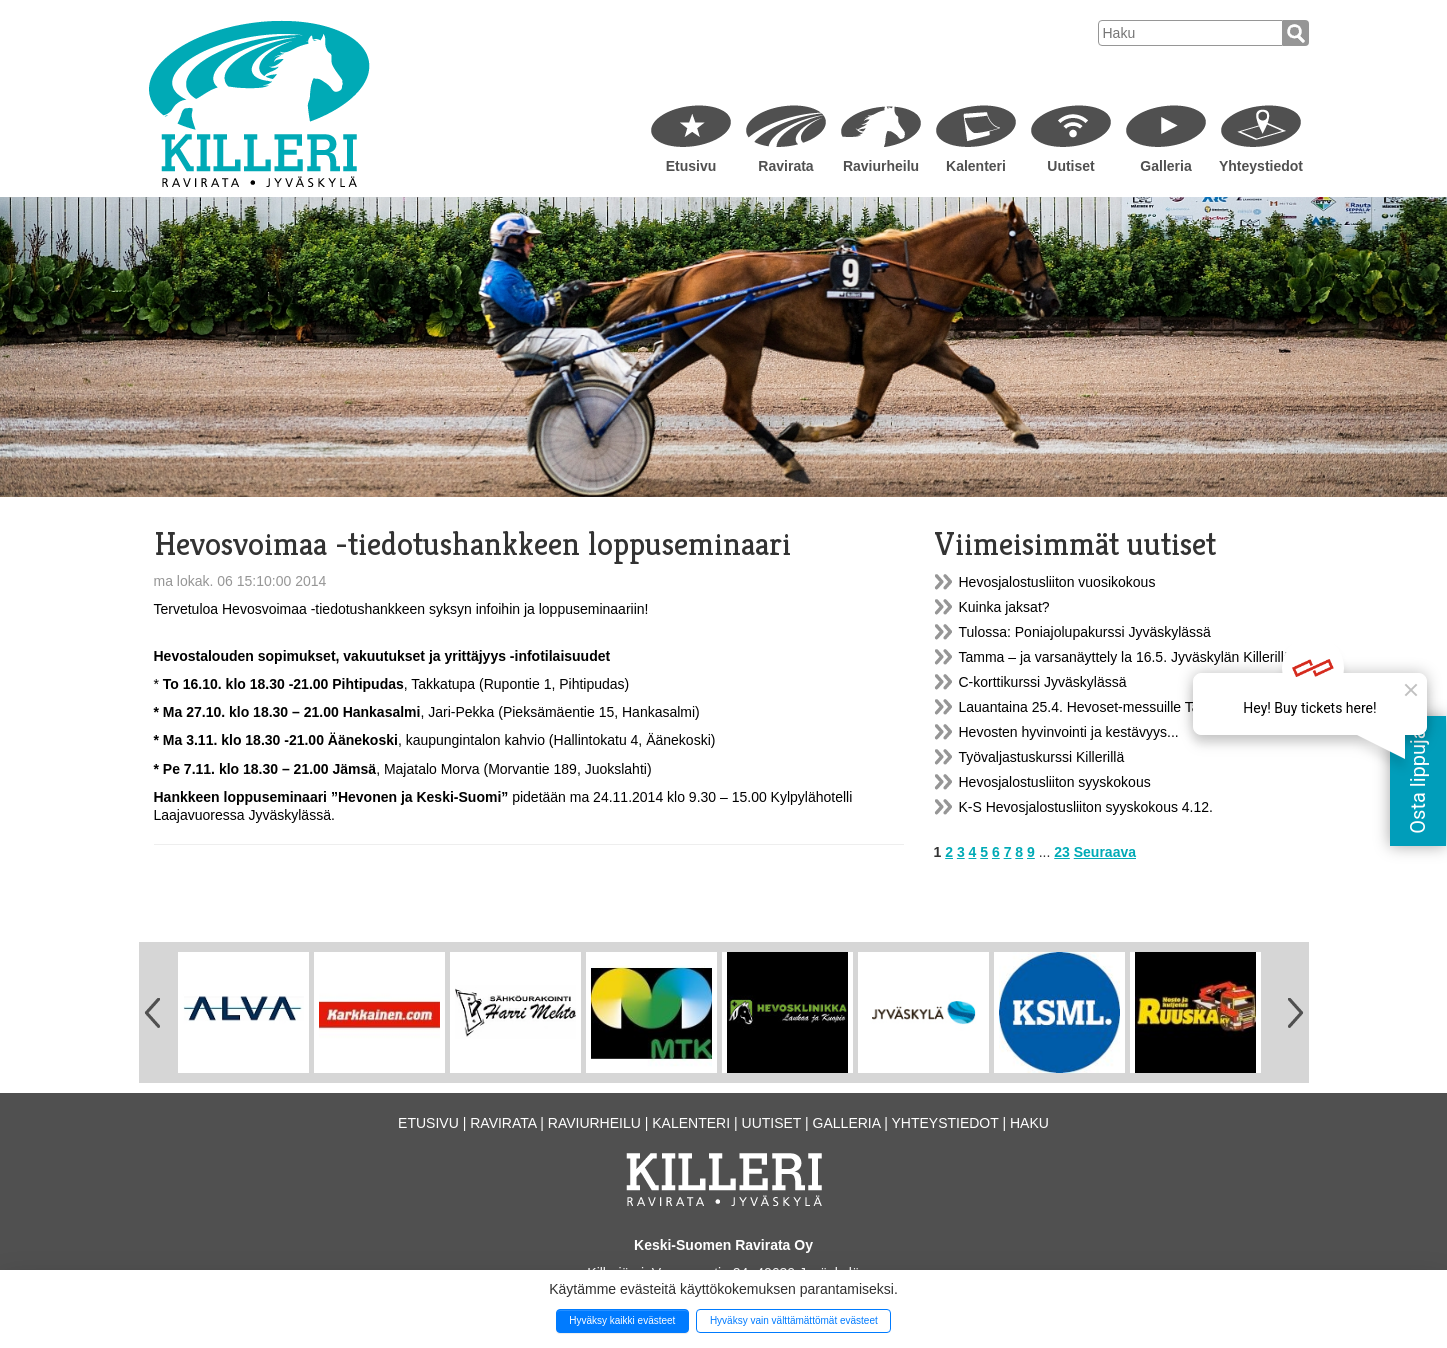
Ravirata (785, 166)
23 (1062, 852)
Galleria (1165, 166)
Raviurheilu (881, 166)
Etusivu (691, 166)
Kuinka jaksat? (1004, 607)
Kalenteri (976, 166)
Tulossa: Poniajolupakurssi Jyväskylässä (1085, 632)
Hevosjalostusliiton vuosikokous (1057, 582)
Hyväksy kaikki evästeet (622, 1320)
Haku (1029, 1123)
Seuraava (1105, 852)
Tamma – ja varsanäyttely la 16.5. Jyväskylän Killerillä (1125, 657)
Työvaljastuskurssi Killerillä (1042, 757)
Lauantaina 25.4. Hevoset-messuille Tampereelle (1110, 707)
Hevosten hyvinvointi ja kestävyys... (1069, 732)
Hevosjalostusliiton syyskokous (1055, 782)
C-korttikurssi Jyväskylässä (1043, 682)
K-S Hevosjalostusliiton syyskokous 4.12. (1086, 807)
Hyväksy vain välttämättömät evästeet (794, 1320)
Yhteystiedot (1261, 166)
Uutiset (1070, 166)
